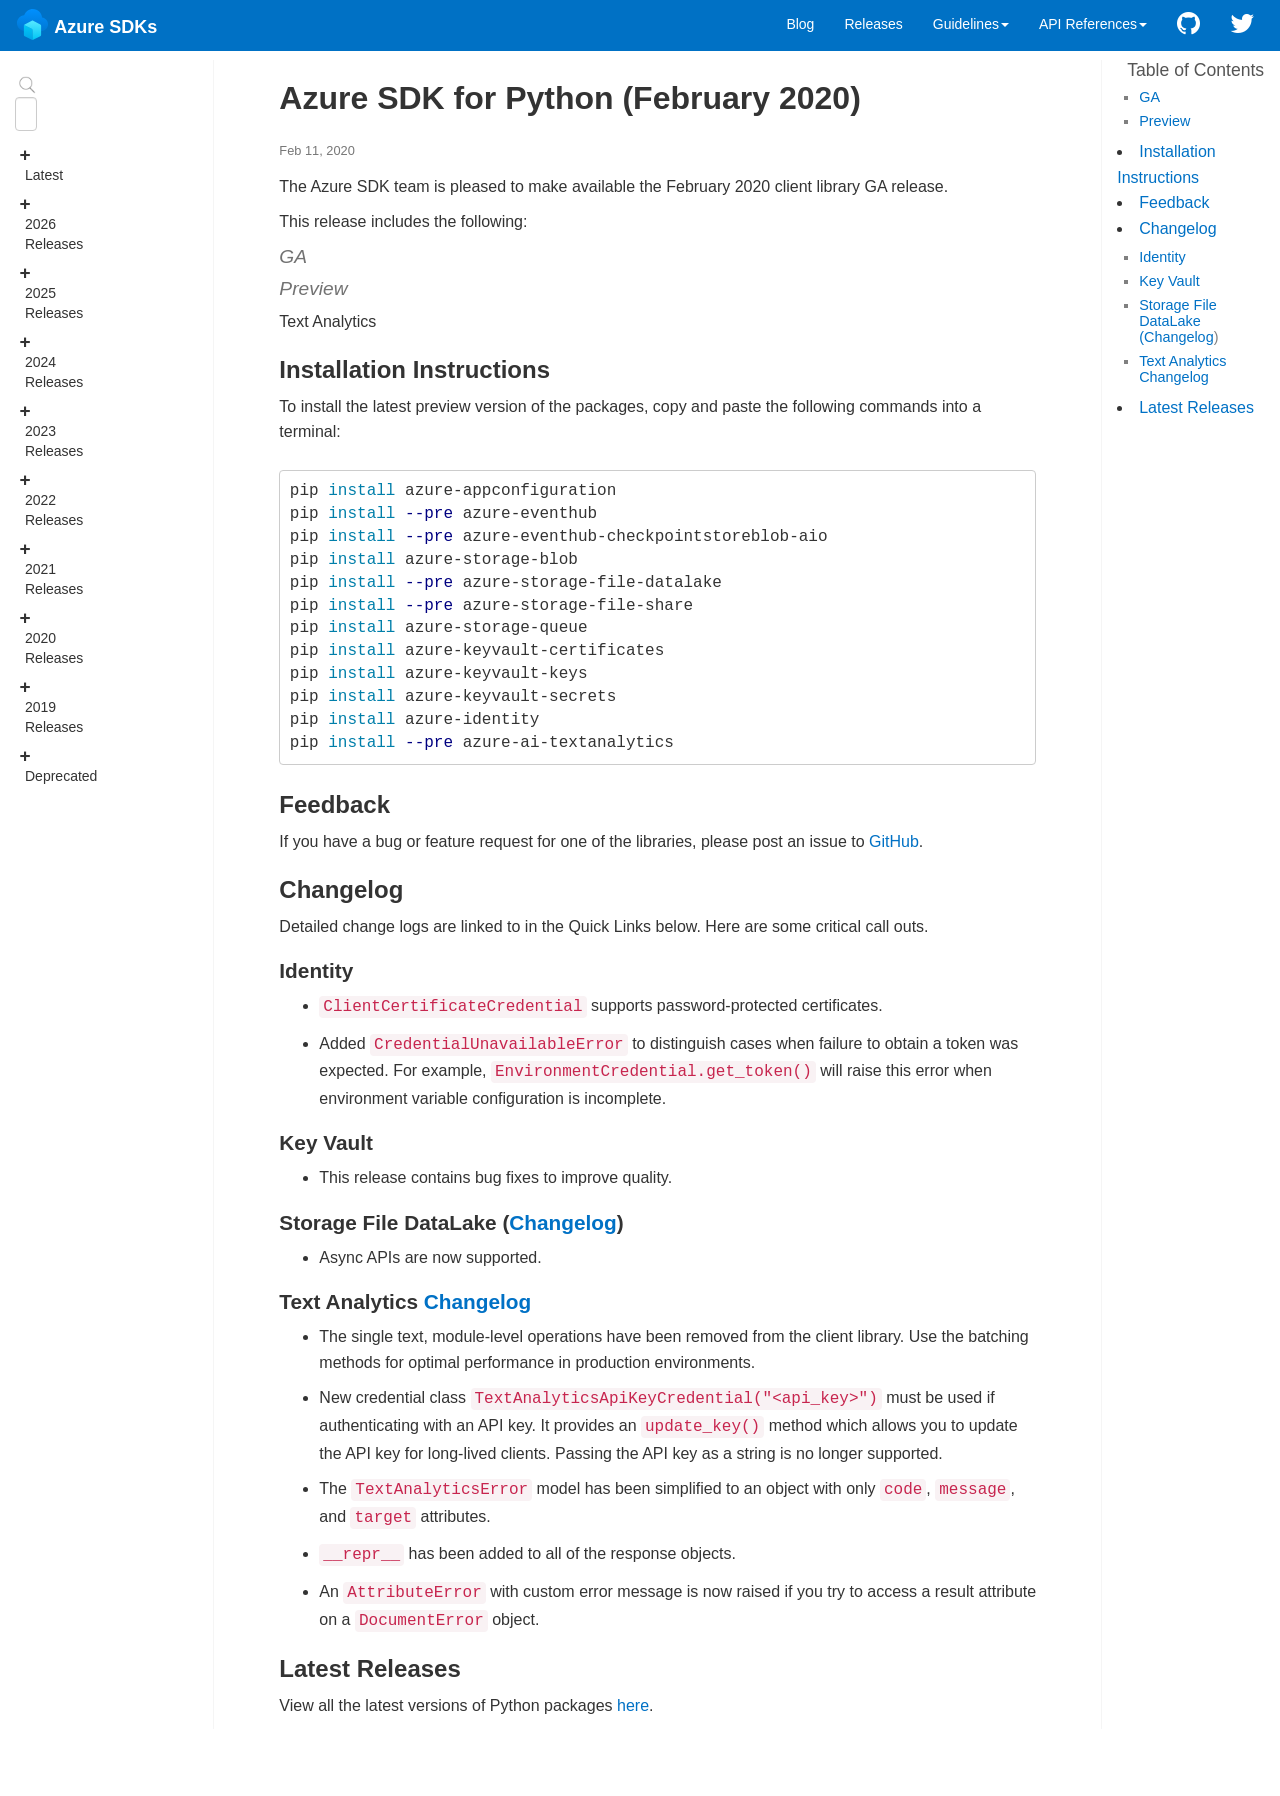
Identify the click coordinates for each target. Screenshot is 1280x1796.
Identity (1162, 257)
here (633, 1685)
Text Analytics (1182, 361)
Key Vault (1169, 281)
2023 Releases (30, 430)
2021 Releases (30, 568)
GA (1149, 97)
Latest (30, 164)
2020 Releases (30, 637)
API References (1093, 24)
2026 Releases (30, 223)
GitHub (894, 841)
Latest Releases (1196, 407)
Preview (1164, 121)
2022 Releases (30, 499)
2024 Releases (30, 361)
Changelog (1177, 228)
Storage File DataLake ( (1178, 321)
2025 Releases (30, 292)
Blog (800, 24)
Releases (873, 24)
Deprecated (30, 765)
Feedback (1174, 202)
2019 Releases (30, 706)
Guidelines (971, 24)
